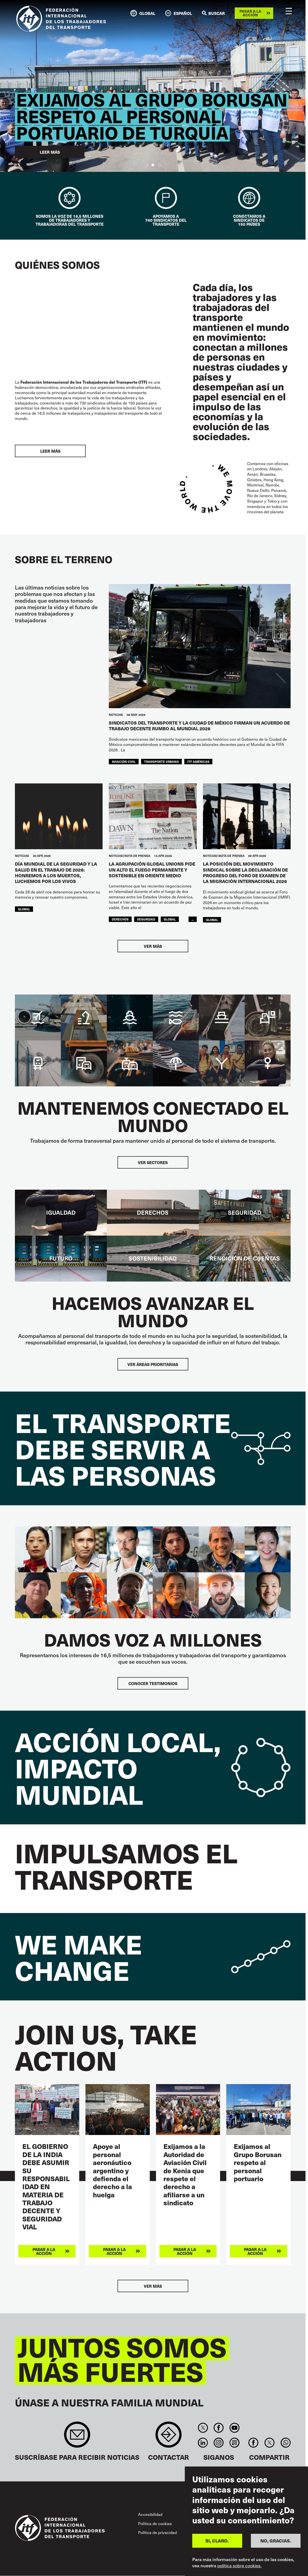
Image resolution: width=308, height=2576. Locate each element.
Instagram (218, 2443)
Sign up (77, 2437)
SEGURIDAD (146, 919)
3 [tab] (159, 165)
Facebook (218, 2428)
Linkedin (202, 2443)
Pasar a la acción (250, 13)
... (193, 919)
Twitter (202, 2428)
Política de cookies (155, 2523)
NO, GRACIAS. (275, 2540)
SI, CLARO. (217, 2540)
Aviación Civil (124, 761)
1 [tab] (146, 165)
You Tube (234, 2428)
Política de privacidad (157, 2532)
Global (24, 909)
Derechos (120, 919)
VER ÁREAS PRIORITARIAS (152, 1364)
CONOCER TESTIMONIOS (152, 1683)
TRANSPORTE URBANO (161, 761)
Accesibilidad (150, 2514)
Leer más (50, 152)
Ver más (153, 946)
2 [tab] (153, 165)
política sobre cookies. (239, 2566)
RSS (234, 2443)
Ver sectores (153, 1162)
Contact (168, 2437)
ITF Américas (198, 761)
